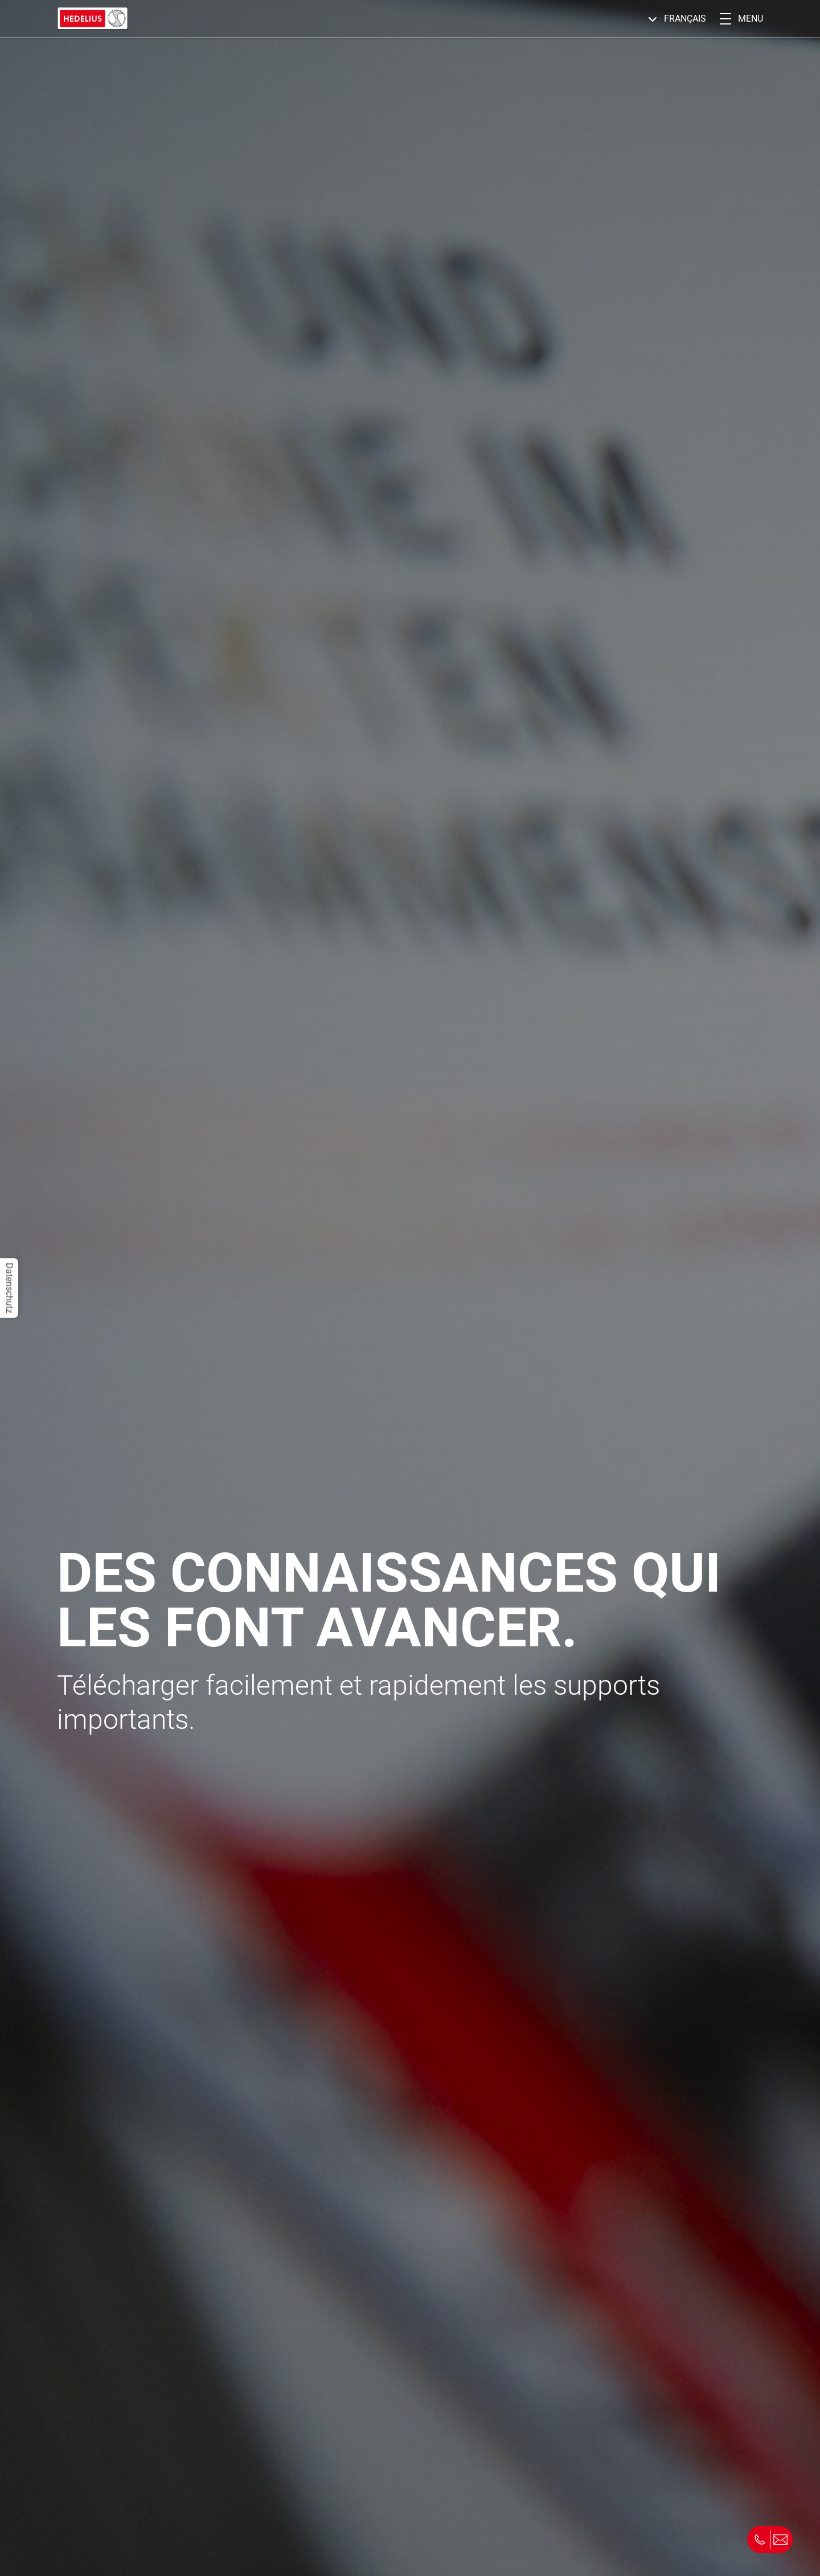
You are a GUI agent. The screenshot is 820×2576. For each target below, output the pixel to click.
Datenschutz (9, 1288)
